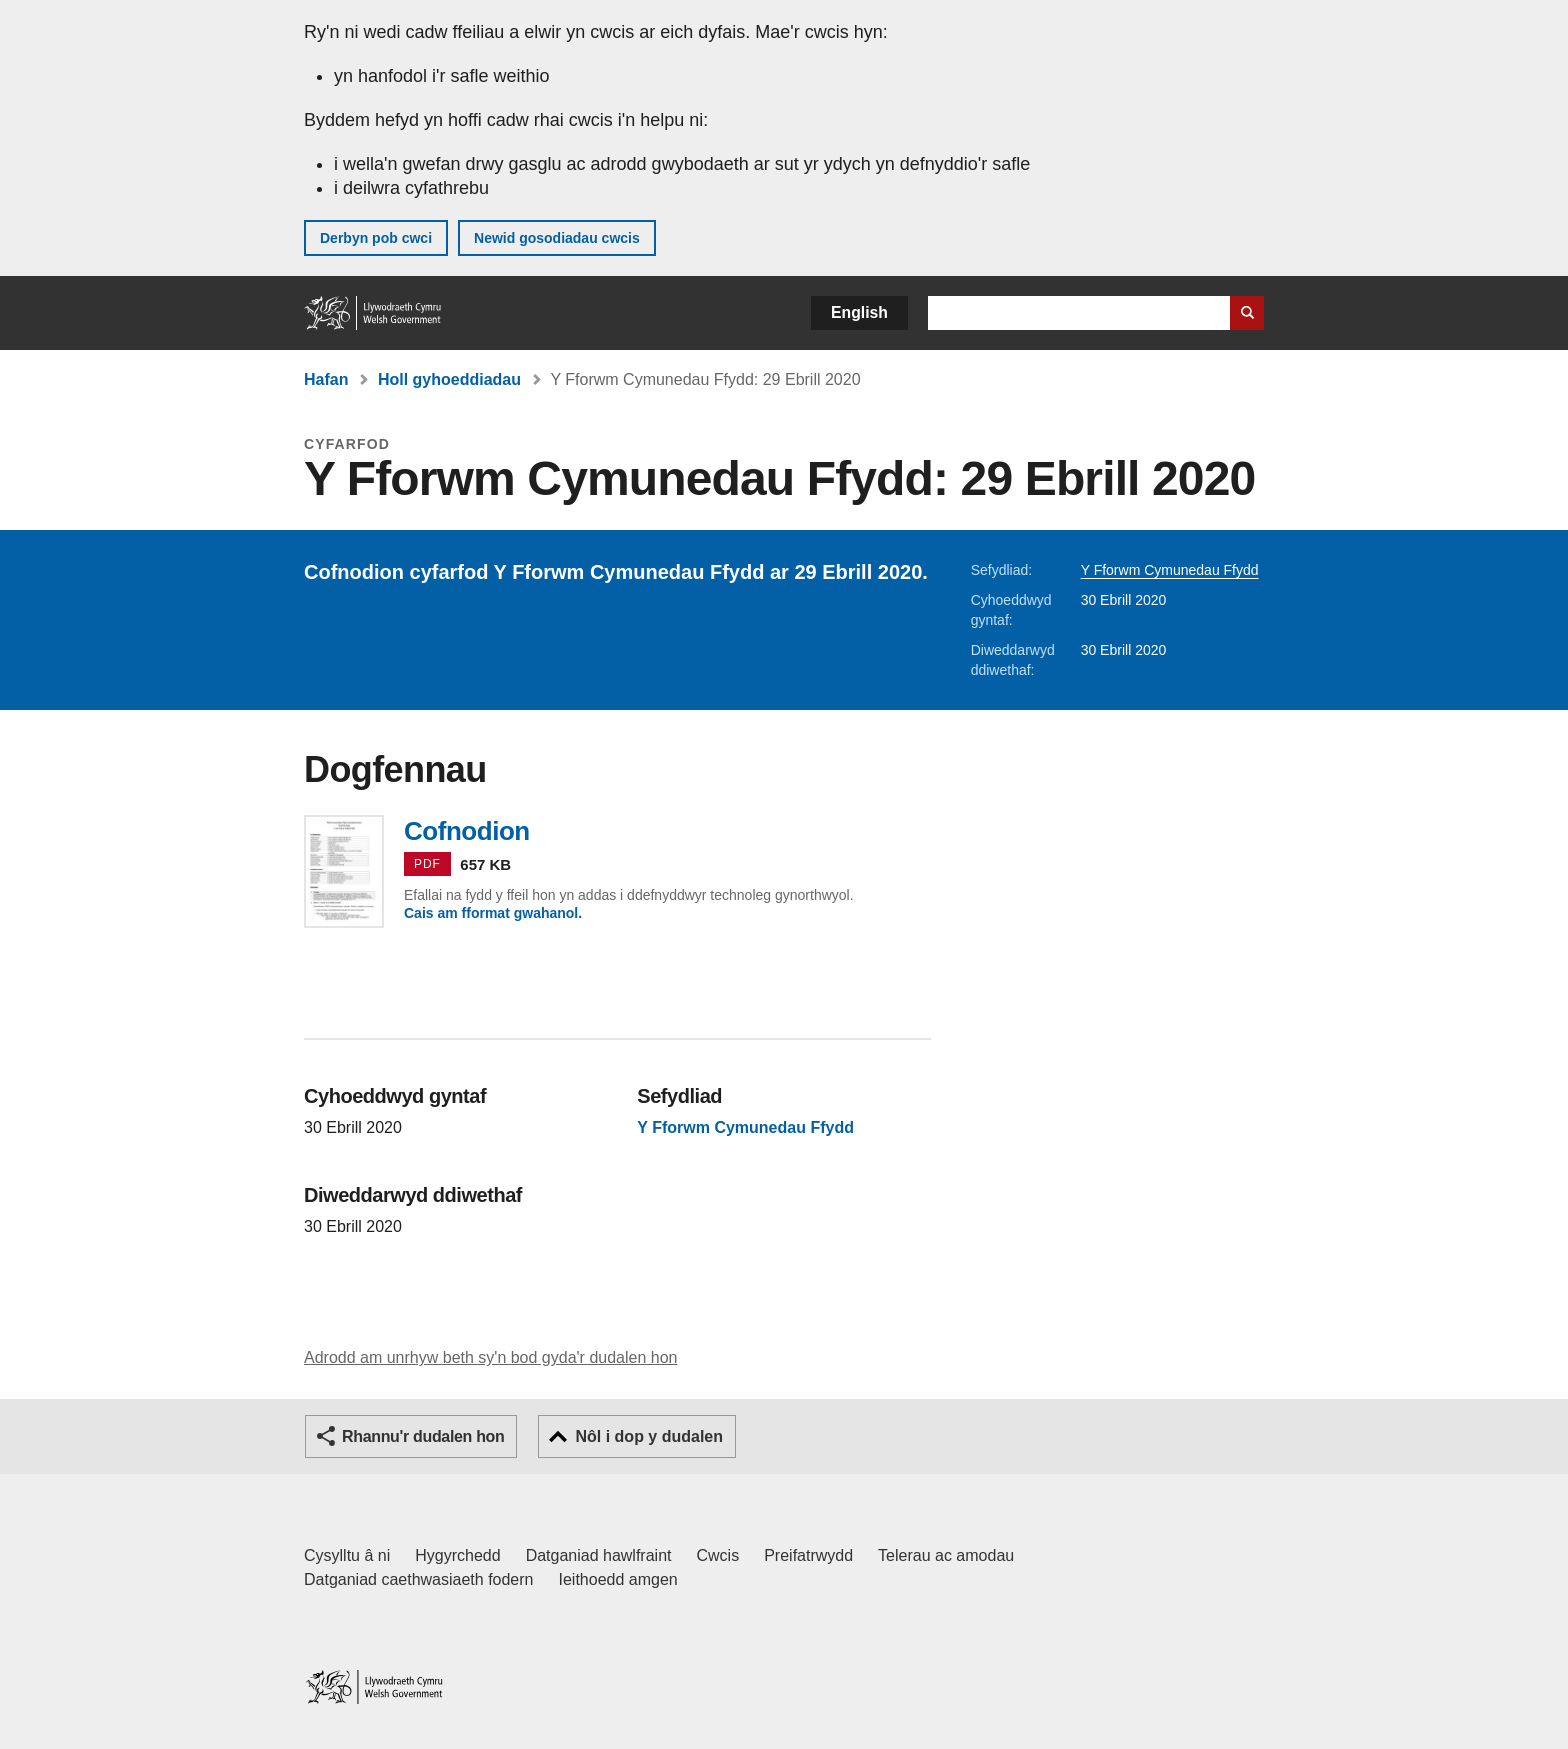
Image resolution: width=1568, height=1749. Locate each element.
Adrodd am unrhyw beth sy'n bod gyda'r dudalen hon (490, 1357)
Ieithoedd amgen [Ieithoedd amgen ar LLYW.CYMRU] (618, 1579)
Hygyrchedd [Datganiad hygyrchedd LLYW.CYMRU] (457, 1555)
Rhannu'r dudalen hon (423, 1436)
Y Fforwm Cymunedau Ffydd (1170, 570)
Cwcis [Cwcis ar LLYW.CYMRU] (718, 1555)
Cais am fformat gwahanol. (493, 913)
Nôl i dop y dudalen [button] (649, 1436)
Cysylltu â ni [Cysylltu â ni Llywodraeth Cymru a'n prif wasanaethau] (347, 1555)
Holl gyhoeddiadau (449, 379)
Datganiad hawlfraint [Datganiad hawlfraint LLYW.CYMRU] (599, 1555)
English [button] (859, 312)
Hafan (326, 379)
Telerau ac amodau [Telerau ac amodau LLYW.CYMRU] (946, 1555)
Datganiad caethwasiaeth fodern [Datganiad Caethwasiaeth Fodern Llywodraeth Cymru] (419, 1579)
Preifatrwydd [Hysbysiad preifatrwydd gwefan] (808, 1555)
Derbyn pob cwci (376, 238)
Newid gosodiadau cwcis (557, 238)
